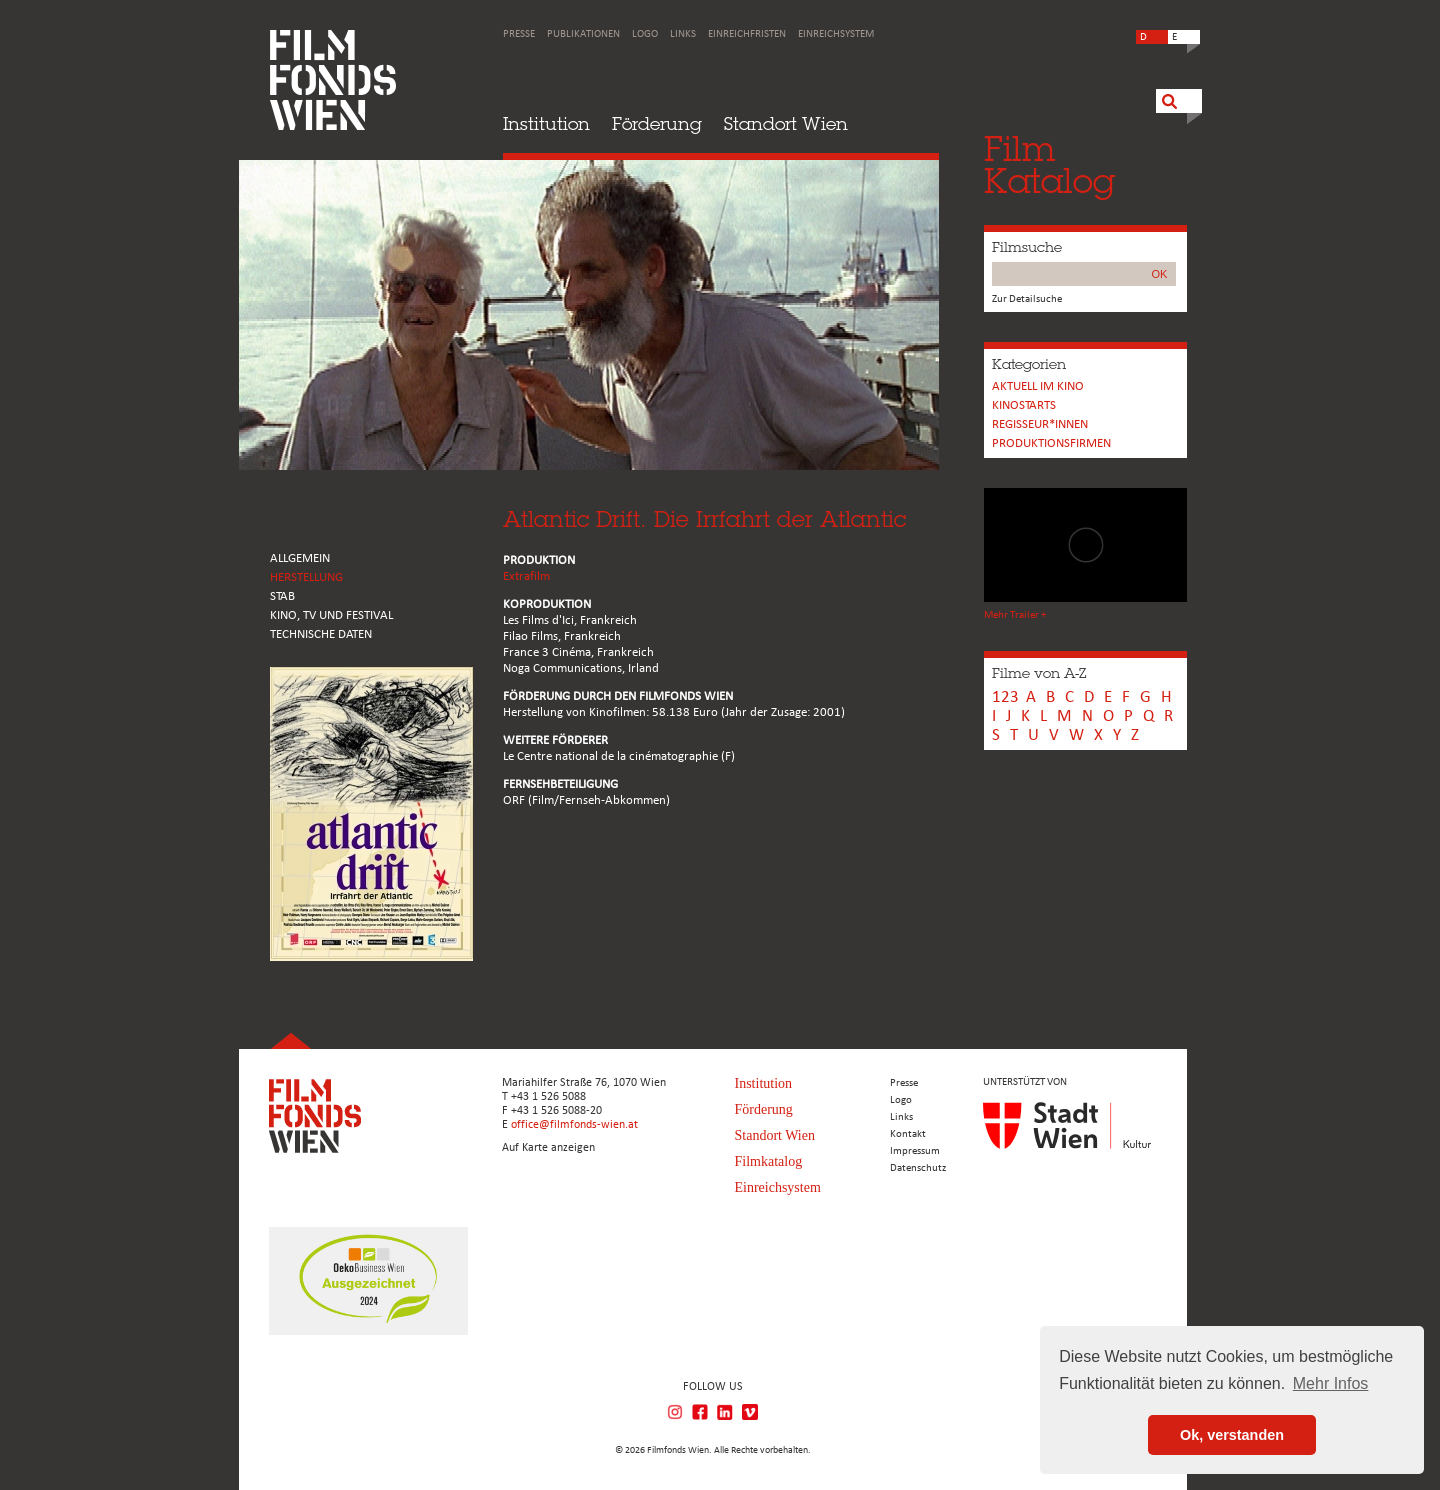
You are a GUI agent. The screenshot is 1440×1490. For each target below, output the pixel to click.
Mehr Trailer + (1015, 615)
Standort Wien (786, 123)
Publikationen (583, 34)
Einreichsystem (836, 34)
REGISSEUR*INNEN (1040, 424)
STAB (282, 596)
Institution (546, 123)
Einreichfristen (747, 34)
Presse (519, 34)
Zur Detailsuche (1027, 299)
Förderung (657, 123)
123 (1005, 697)
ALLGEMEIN (300, 558)
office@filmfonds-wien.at (574, 1125)
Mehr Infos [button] (1331, 1383)
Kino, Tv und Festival (331, 615)
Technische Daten (321, 634)
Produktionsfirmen (1051, 443)
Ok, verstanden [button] (1232, 1435)
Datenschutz (918, 1168)
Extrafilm (526, 576)
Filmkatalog (769, 1161)
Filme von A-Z (1039, 673)
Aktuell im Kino (1038, 386)
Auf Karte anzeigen (548, 1148)
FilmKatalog (1049, 164)
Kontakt (908, 1134)
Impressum (915, 1151)
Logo (645, 34)
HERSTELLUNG (306, 577)
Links (683, 34)
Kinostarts (1024, 405)
